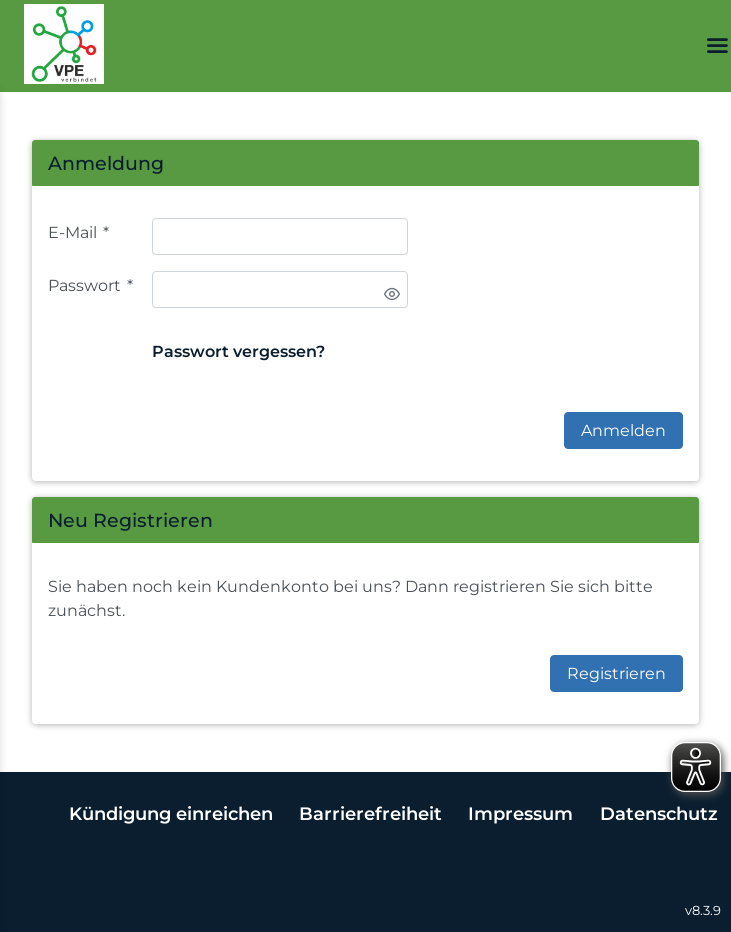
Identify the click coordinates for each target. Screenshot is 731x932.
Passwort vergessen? (238, 351)
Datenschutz (659, 813)
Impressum (520, 813)
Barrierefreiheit (370, 813)
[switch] (392, 294)
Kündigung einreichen (171, 813)
